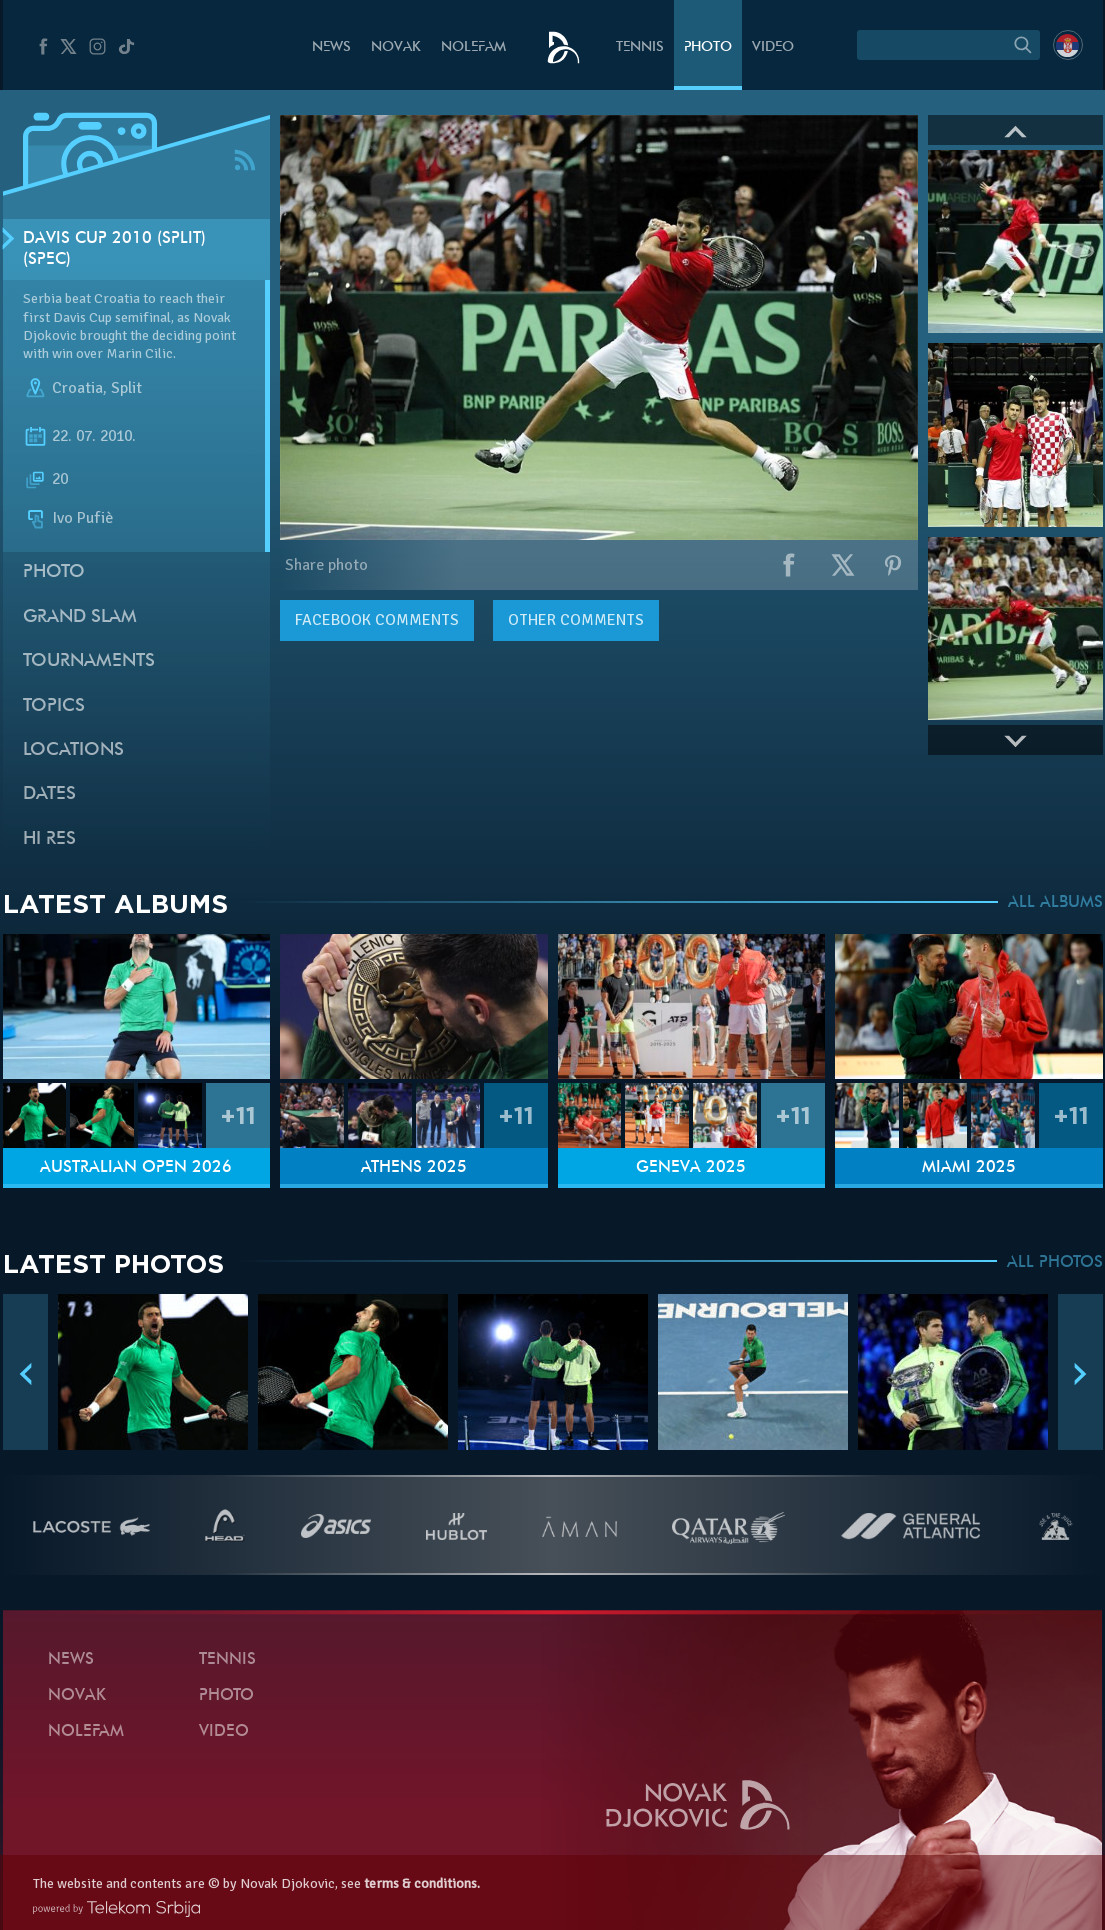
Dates (49, 794)
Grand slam (80, 617)
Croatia (77, 388)
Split (126, 388)
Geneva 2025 (691, 1168)
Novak (396, 47)
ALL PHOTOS (1055, 1263)
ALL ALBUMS (1055, 903)
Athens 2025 (414, 1168)
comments (377, 620)
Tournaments (89, 661)
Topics (54, 706)
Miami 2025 (969, 1168)
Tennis (640, 47)
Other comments (576, 620)
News (331, 47)
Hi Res (49, 839)
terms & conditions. (422, 1883)
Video (773, 47)
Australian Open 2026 (136, 1168)
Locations (73, 750)
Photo (708, 47)
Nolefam (473, 47)
